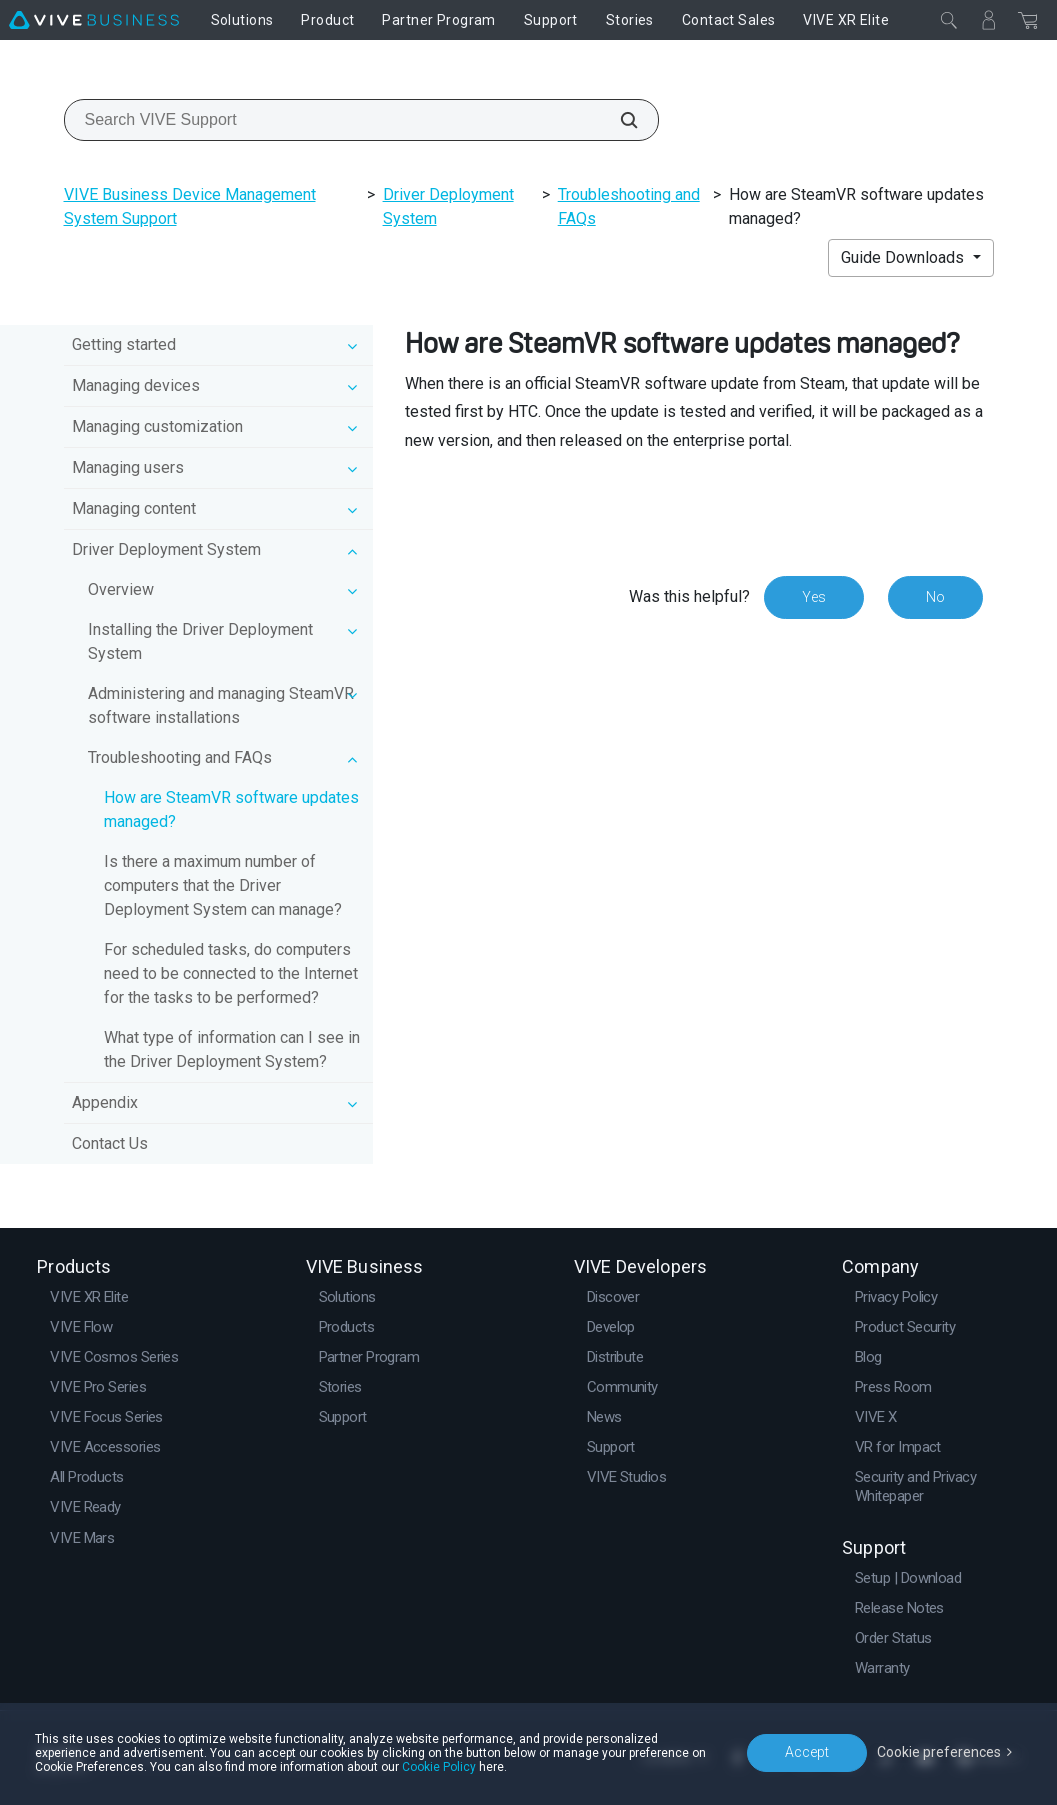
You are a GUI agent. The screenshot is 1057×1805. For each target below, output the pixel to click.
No (935, 597)
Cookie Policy (439, 1767)
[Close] (949, 20)
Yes (814, 597)
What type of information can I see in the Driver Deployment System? (232, 1049)
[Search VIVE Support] (618, 120)
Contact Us (110, 1143)
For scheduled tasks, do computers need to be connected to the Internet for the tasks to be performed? (231, 973)
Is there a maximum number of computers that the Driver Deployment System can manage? (223, 885)
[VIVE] (94, 20)
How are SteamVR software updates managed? (231, 809)
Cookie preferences (939, 1752)
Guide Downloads (904, 257)
